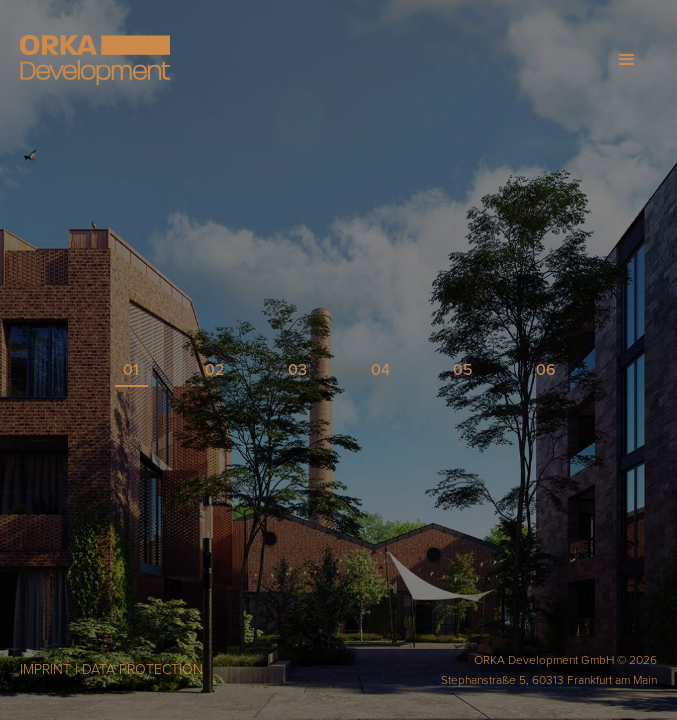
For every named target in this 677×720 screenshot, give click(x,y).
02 (214, 370)
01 (131, 370)
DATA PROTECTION (142, 669)
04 (380, 370)
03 (297, 370)
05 (463, 370)
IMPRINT (45, 669)
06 (546, 370)
